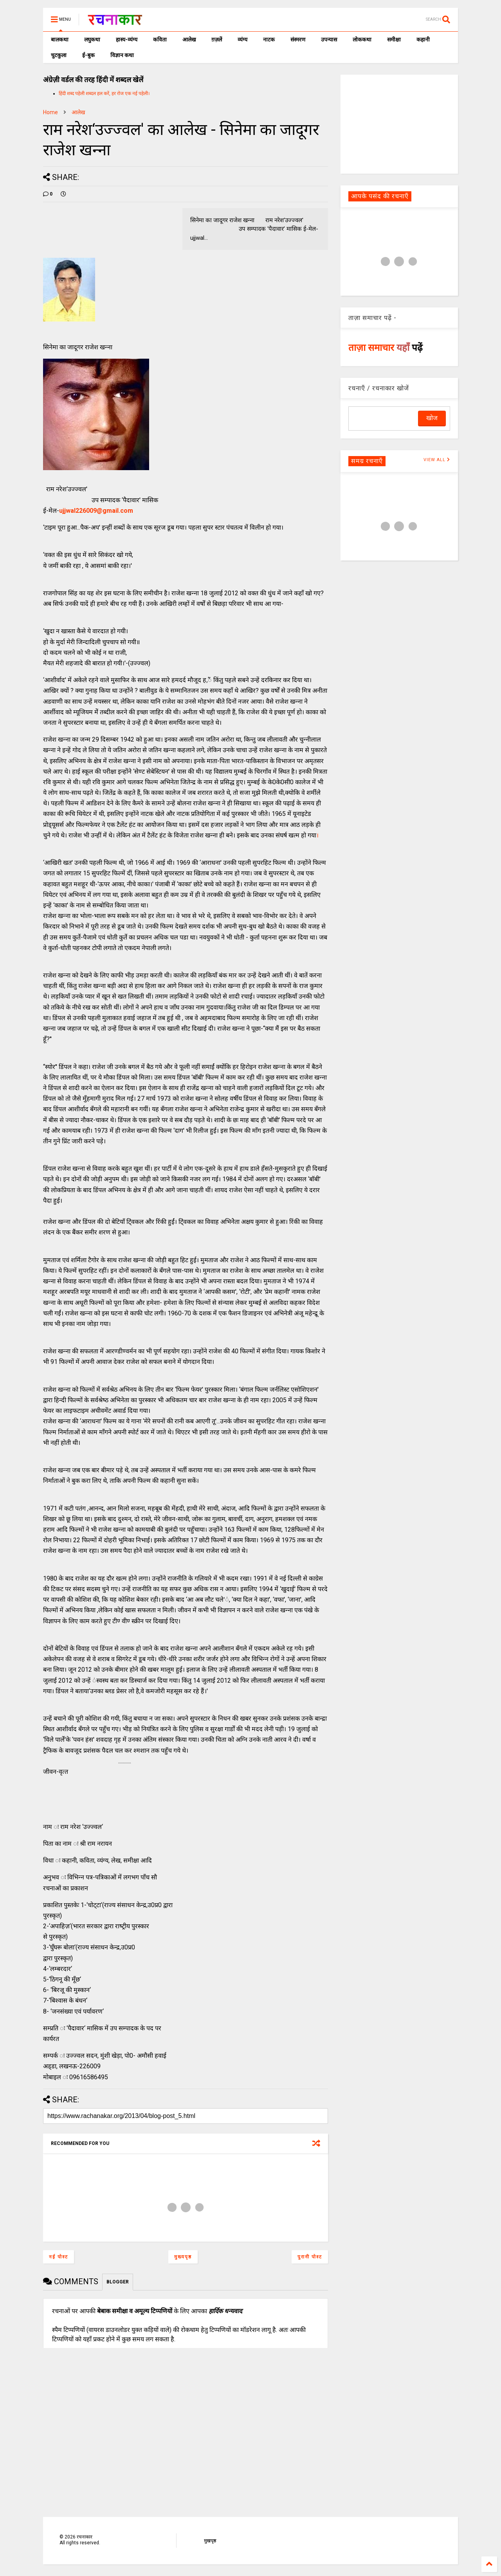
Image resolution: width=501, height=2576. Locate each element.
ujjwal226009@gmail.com (96, 510)
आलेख (189, 39)
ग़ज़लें (216, 39)
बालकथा (59, 39)
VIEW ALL (437, 459)
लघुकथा (92, 39)
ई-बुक (88, 55)
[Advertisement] (399, 123)
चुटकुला (59, 55)
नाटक (269, 39)
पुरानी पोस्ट (309, 2257)
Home (50, 112)
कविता (160, 39)
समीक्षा (394, 39)
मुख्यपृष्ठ (183, 2257)
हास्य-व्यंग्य (126, 39)
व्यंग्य (242, 39)
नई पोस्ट (58, 2257)
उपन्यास (329, 39)
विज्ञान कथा (122, 55)
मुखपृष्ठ (210, 2541)
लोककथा (362, 39)
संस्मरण (297, 39)
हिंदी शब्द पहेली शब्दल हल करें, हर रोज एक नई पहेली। (104, 93)
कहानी (423, 39)
